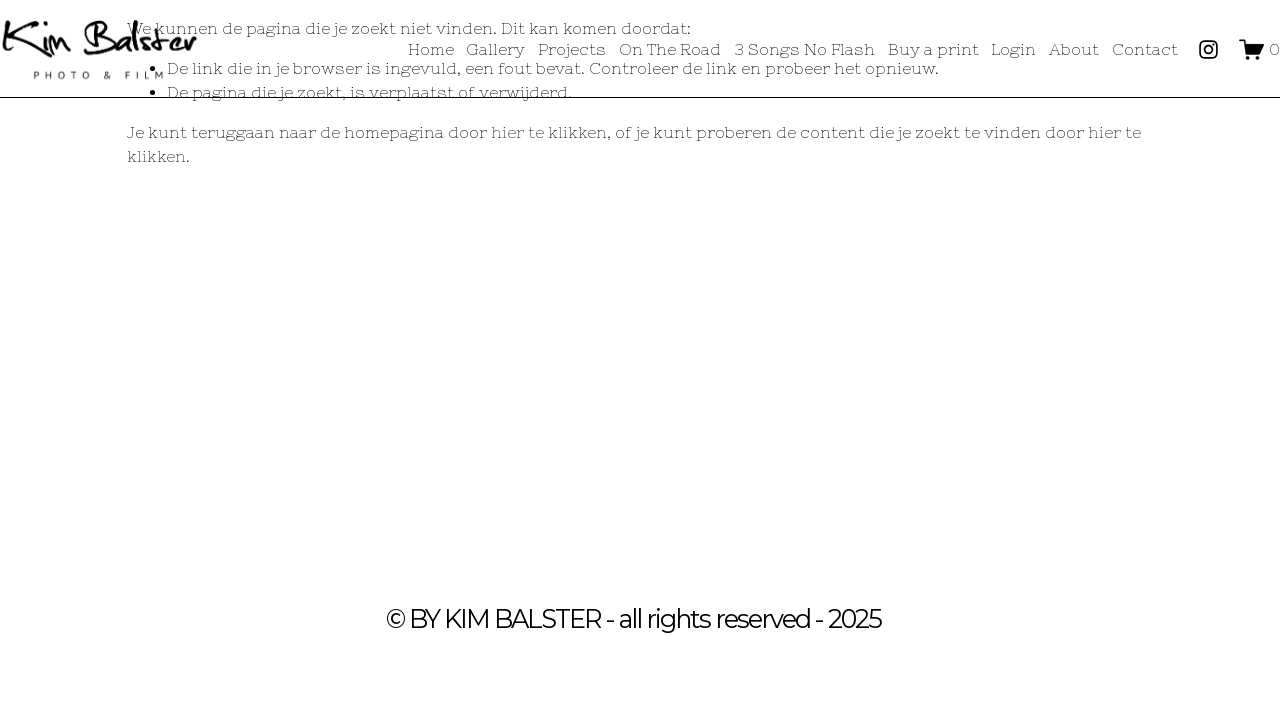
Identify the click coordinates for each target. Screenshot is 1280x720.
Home (431, 49)
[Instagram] (1208, 49)
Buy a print (933, 49)
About (1074, 49)
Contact (1145, 49)
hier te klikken (549, 132)
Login (1013, 49)
